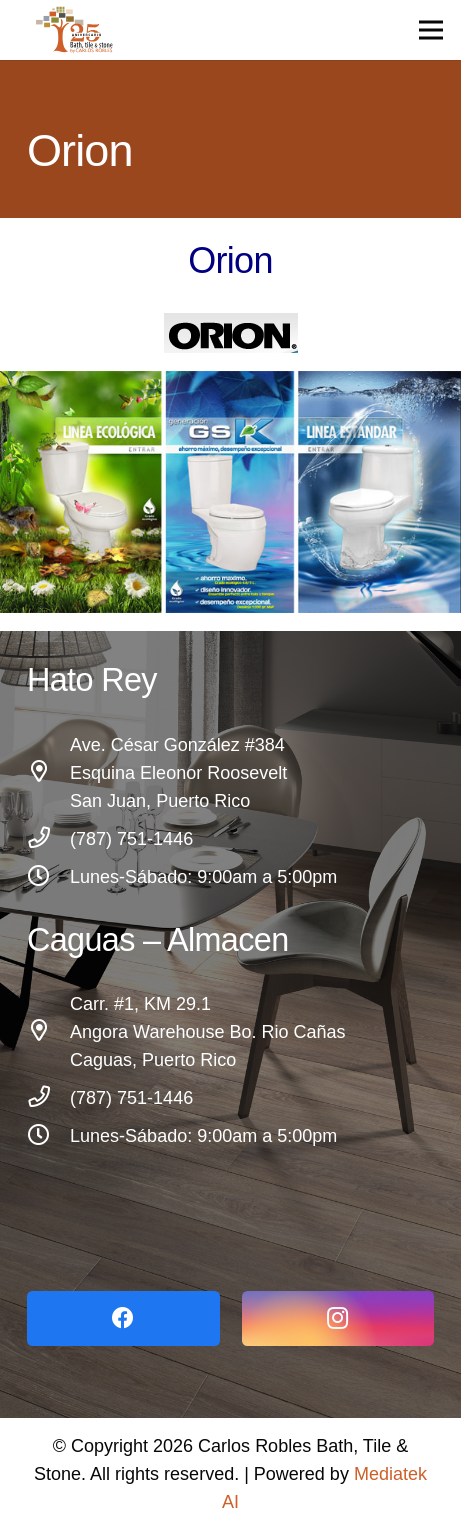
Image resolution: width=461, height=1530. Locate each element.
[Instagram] (338, 1318)
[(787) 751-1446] (48, 839)
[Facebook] (123, 1318)
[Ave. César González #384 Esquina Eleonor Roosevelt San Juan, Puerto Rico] (48, 773)
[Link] (230, 1191)
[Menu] (431, 30)
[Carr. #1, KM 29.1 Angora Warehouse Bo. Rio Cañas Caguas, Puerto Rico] (48, 1032)
